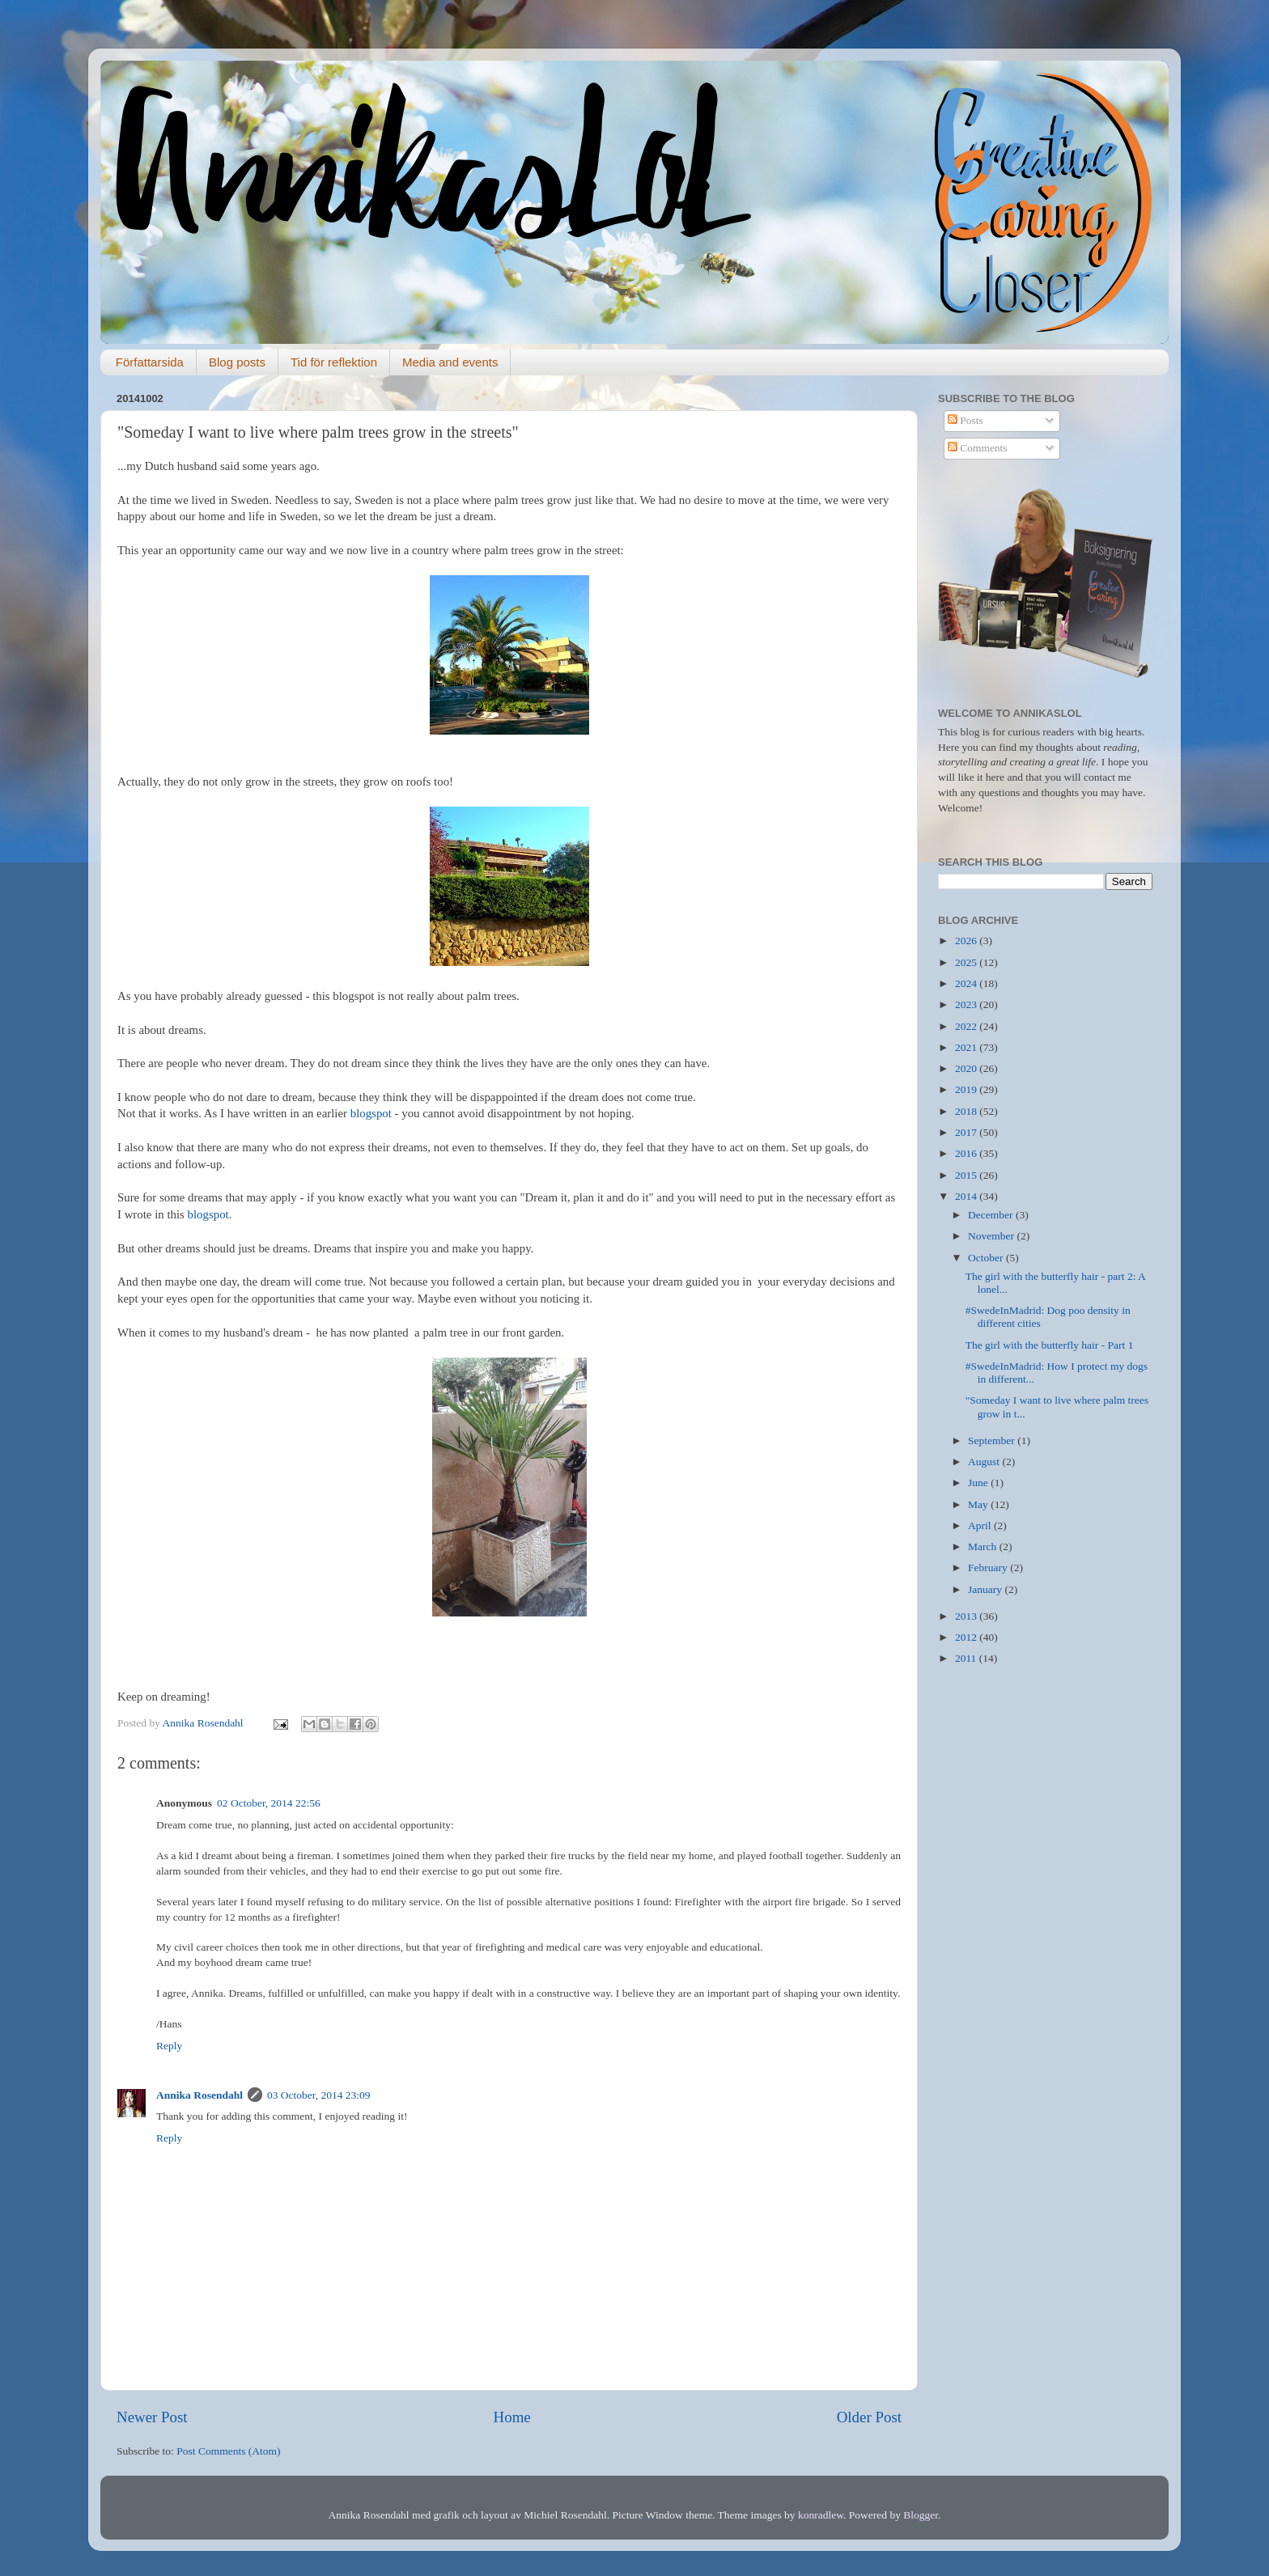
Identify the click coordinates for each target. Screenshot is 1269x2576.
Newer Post (152, 2417)
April (981, 1525)
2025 (967, 962)
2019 (967, 1089)
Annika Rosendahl (199, 2095)
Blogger (920, 2515)
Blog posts (237, 362)
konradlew (820, 2515)
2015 (967, 1175)
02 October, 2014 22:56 (268, 1803)
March (983, 1546)
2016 (967, 1153)
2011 (967, 1658)
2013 (967, 1616)
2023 (967, 1004)
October (987, 1258)
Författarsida (150, 362)
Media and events (450, 362)
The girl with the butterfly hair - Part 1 (1050, 1345)
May (979, 1504)
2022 (967, 1026)
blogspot (371, 1113)
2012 (967, 1637)
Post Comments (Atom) (228, 2451)
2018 (967, 1111)
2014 (967, 1196)
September (992, 1440)
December (992, 1215)
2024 (967, 983)
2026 (967, 940)
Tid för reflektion (334, 362)
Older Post (869, 2417)
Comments (978, 448)
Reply (169, 2046)
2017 (967, 1132)
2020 (967, 1068)
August (985, 1461)
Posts (965, 420)
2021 (967, 1047)
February (989, 1567)
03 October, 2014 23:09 (319, 2095)
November (992, 1236)
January (986, 1589)
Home (512, 2417)
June (979, 1483)
